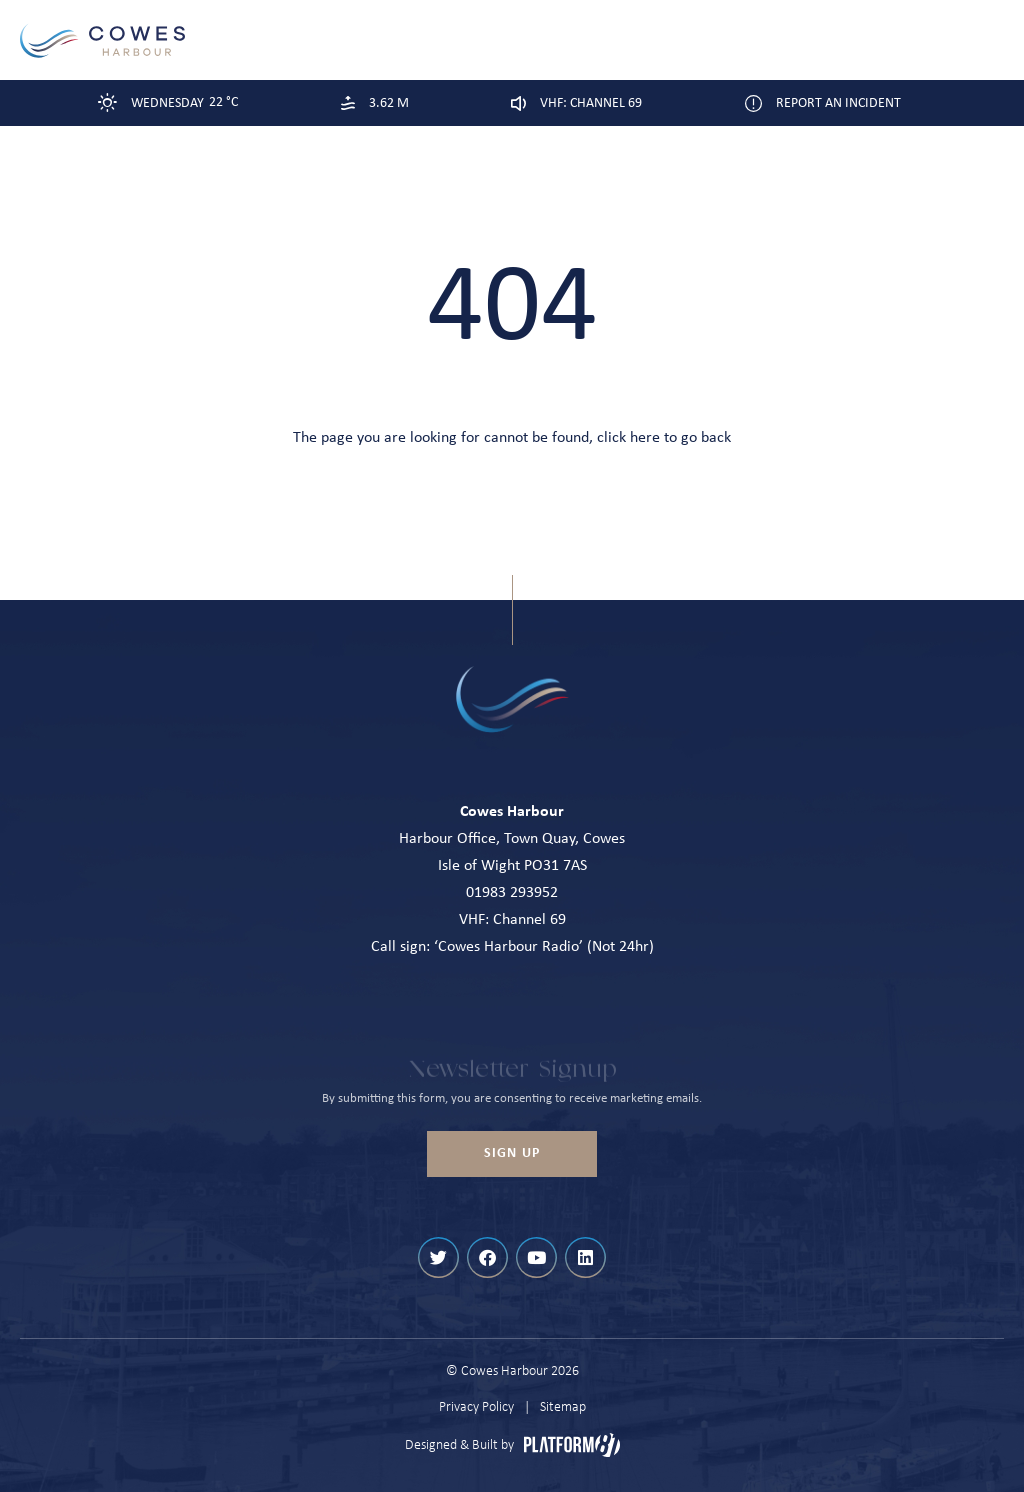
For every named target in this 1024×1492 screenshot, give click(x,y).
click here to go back (664, 438)
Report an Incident (838, 103)
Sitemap (563, 1407)
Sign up (512, 1153)
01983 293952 (512, 893)
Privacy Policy (476, 1407)
